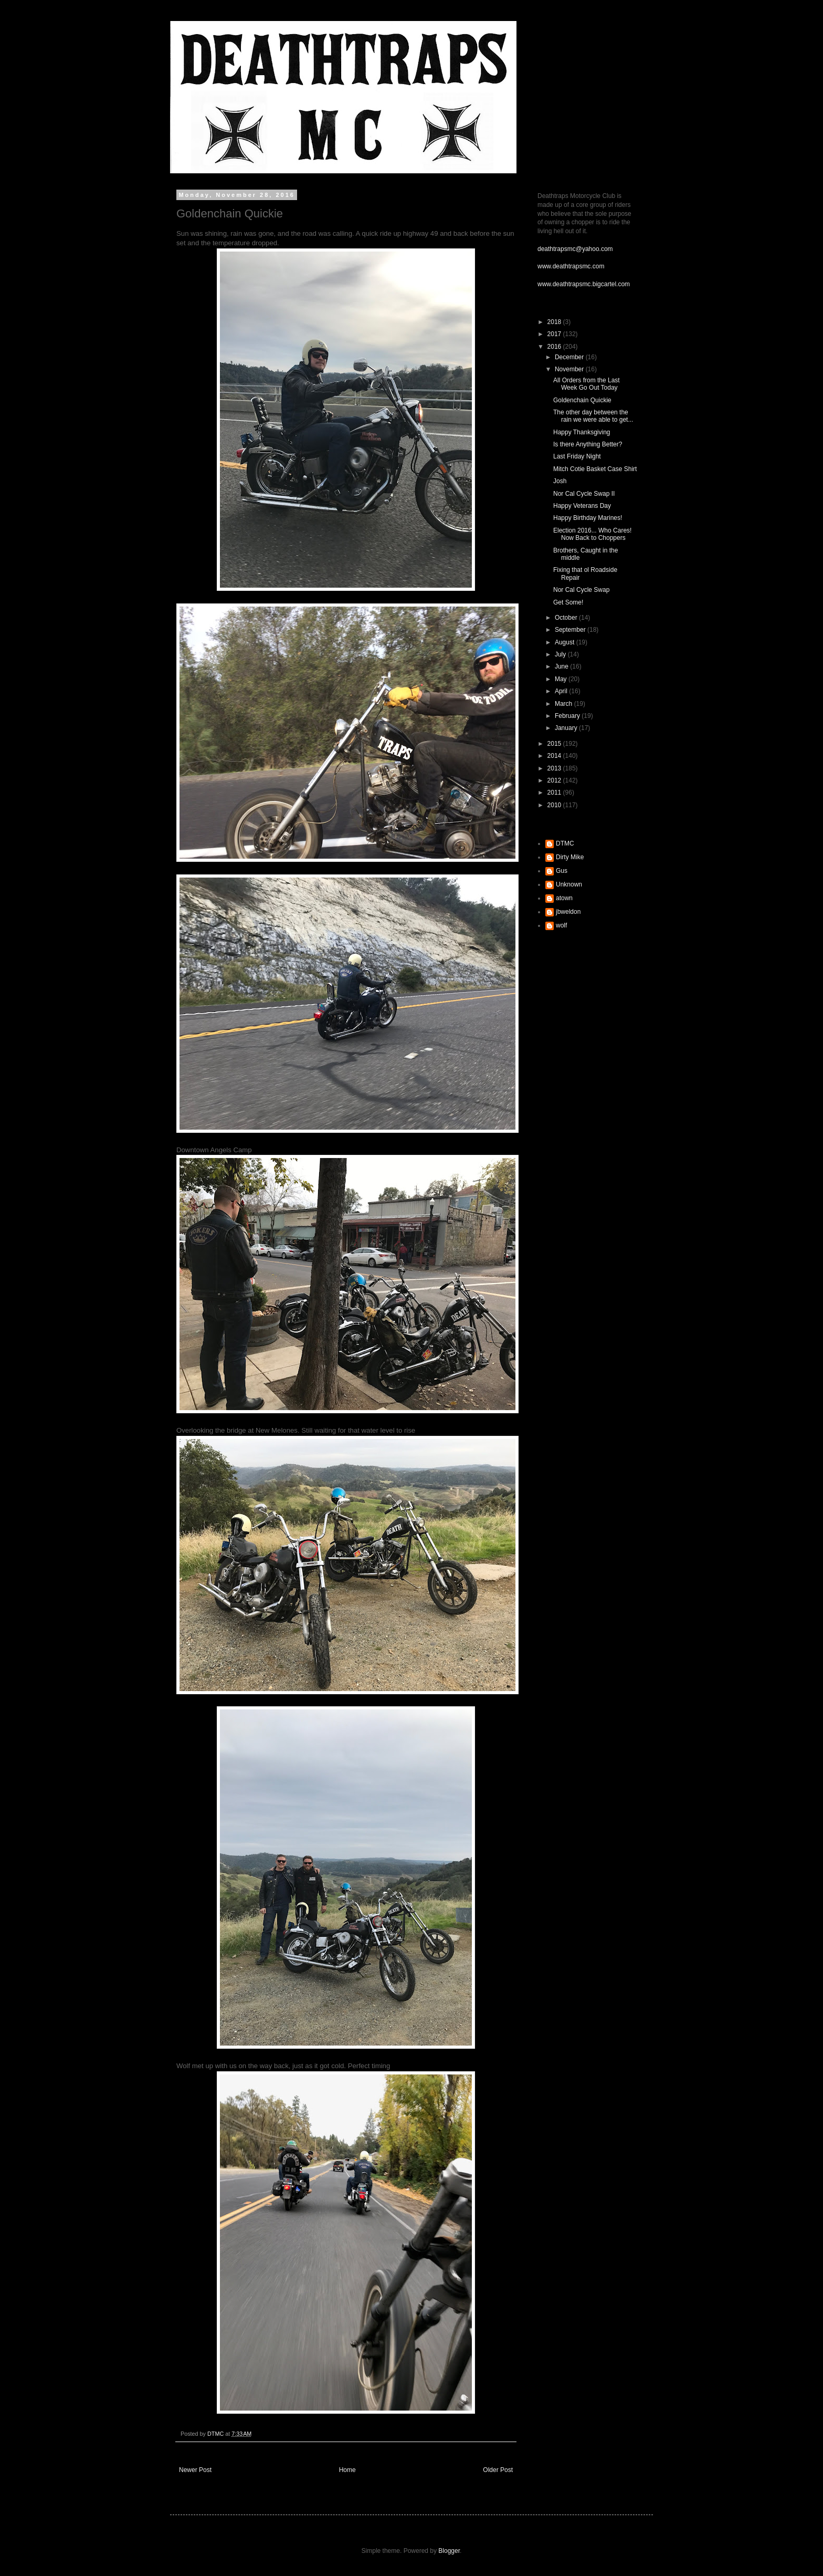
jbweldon (568, 911)
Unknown (569, 884)
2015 (555, 743)
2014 (555, 755)
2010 (555, 805)
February (568, 715)
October (567, 617)
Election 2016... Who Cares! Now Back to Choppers (592, 534)
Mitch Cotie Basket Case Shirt (595, 469)
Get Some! (568, 602)
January (567, 728)
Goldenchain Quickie (582, 400)
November (570, 369)
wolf (561, 925)
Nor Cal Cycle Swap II (584, 493)
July (561, 654)
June (562, 666)
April (562, 691)
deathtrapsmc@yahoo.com (575, 249)
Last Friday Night (577, 456)
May (561, 679)
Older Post (498, 2470)
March (564, 703)
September (571, 629)
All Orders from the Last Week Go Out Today (586, 384)
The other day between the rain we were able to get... (593, 416)
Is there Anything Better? (587, 444)
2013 (555, 768)
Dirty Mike (570, 857)
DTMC (565, 843)
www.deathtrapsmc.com (570, 266)
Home (347, 2470)
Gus (561, 870)
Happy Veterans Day (582, 505)
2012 (555, 780)
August (565, 642)
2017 (555, 334)
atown (564, 898)
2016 (555, 346)
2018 (555, 322)
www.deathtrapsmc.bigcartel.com (583, 284)
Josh (559, 481)
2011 (555, 792)
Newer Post (195, 2470)
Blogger (449, 2550)
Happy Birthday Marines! (587, 518)
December (570, 357)
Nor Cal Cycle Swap (581, 589)
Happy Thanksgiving (581, 432)
